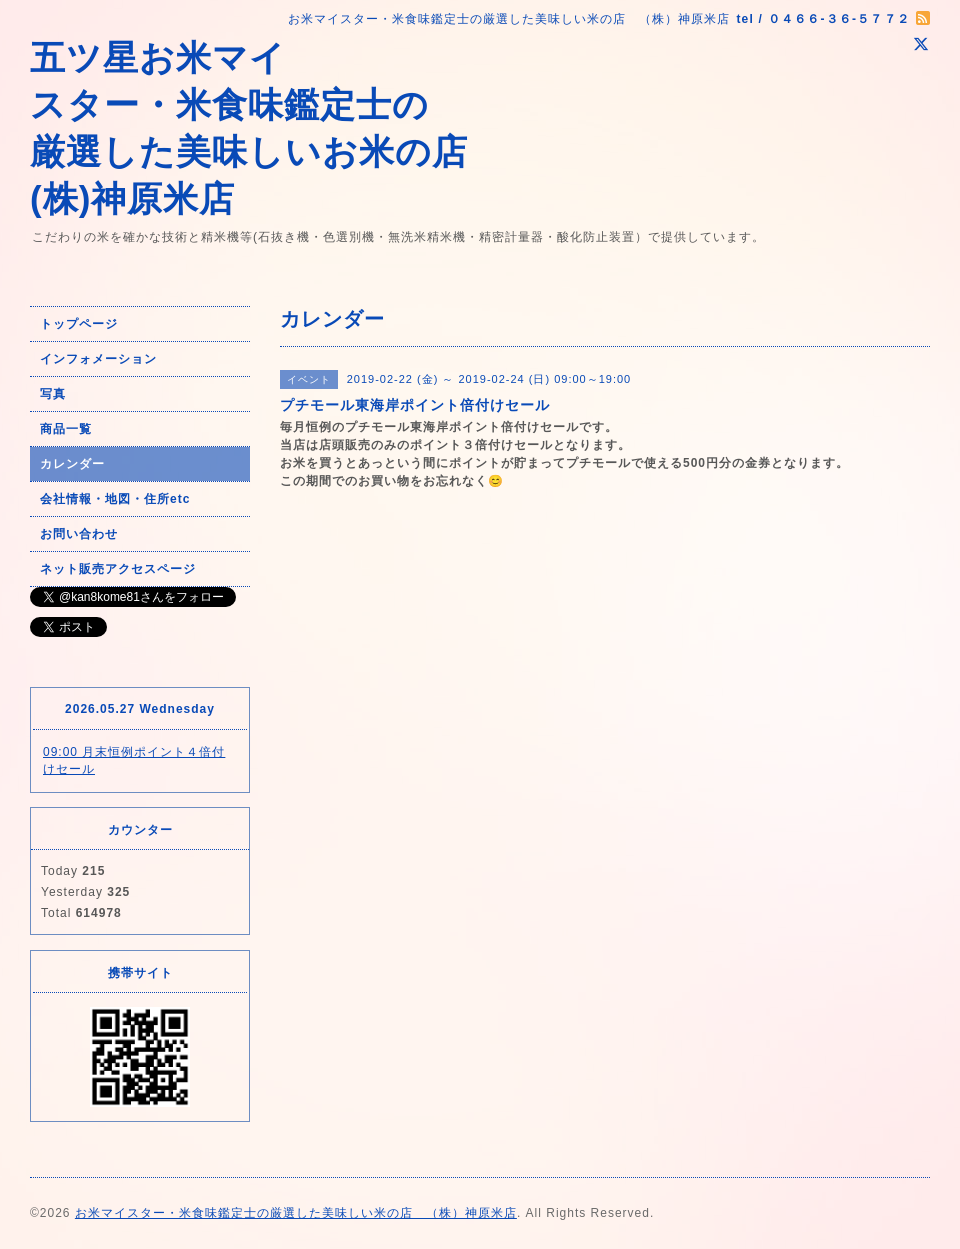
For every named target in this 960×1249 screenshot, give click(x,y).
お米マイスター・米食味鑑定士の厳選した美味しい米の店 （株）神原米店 (296, 1213)
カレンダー (72, 464)
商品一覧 (66, 429)
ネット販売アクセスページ (118, 569)
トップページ (79, 324)
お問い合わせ (79, 534)
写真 (53, 394)
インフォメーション (98, 359)
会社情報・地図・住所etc (115, 499)
